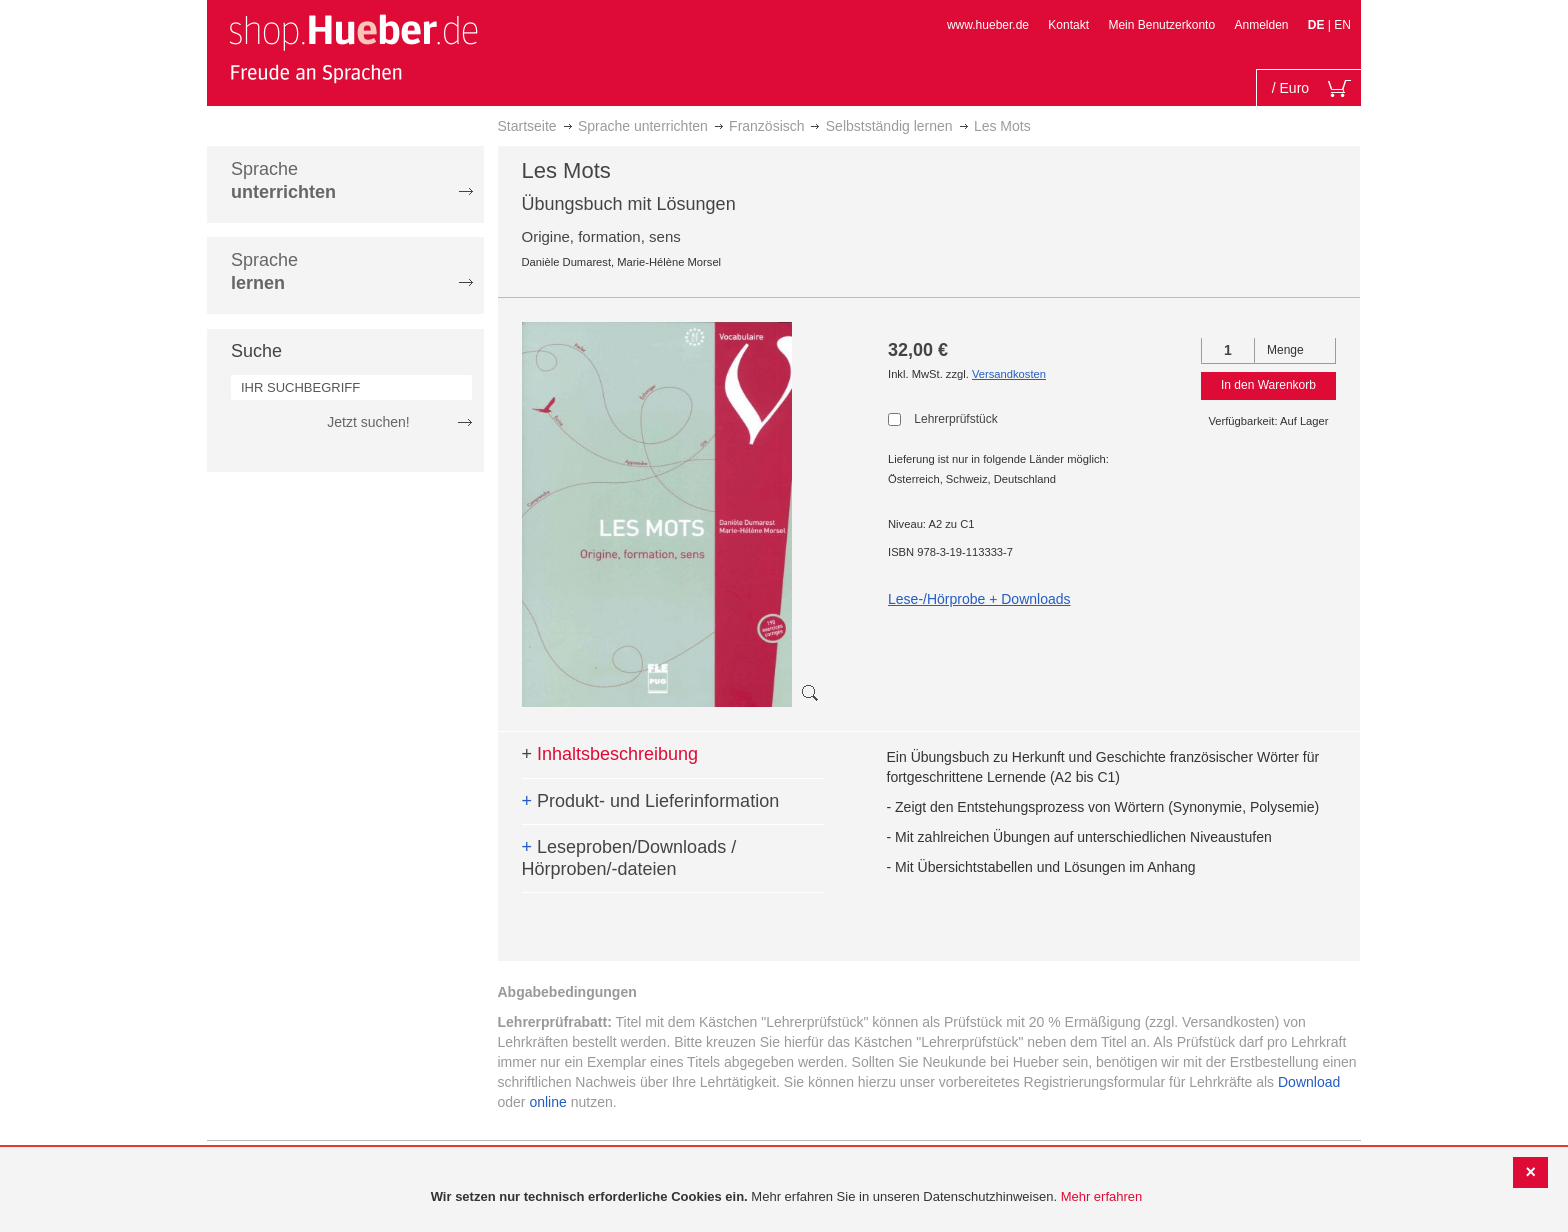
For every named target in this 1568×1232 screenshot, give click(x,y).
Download (1309, 1082)
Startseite (527, 126)
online (547, 1102)
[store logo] (353, 48)
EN (1342, 25)
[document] (786, 1197)
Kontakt (1068, 25)
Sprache (283, 180)
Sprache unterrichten (643, 126)
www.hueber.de (988, 25)
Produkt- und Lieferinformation (651, 801)
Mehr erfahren (1102, 1196)
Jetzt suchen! (368, 422)
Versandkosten (1009, 374)
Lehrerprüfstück (955, 419)
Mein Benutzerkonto (1161, 25)
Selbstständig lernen (889, 126)
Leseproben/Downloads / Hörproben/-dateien (629, 858)
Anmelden (1261, 25)
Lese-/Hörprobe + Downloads (979, 599)
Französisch (766, 126)
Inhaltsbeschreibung (610, 754)
